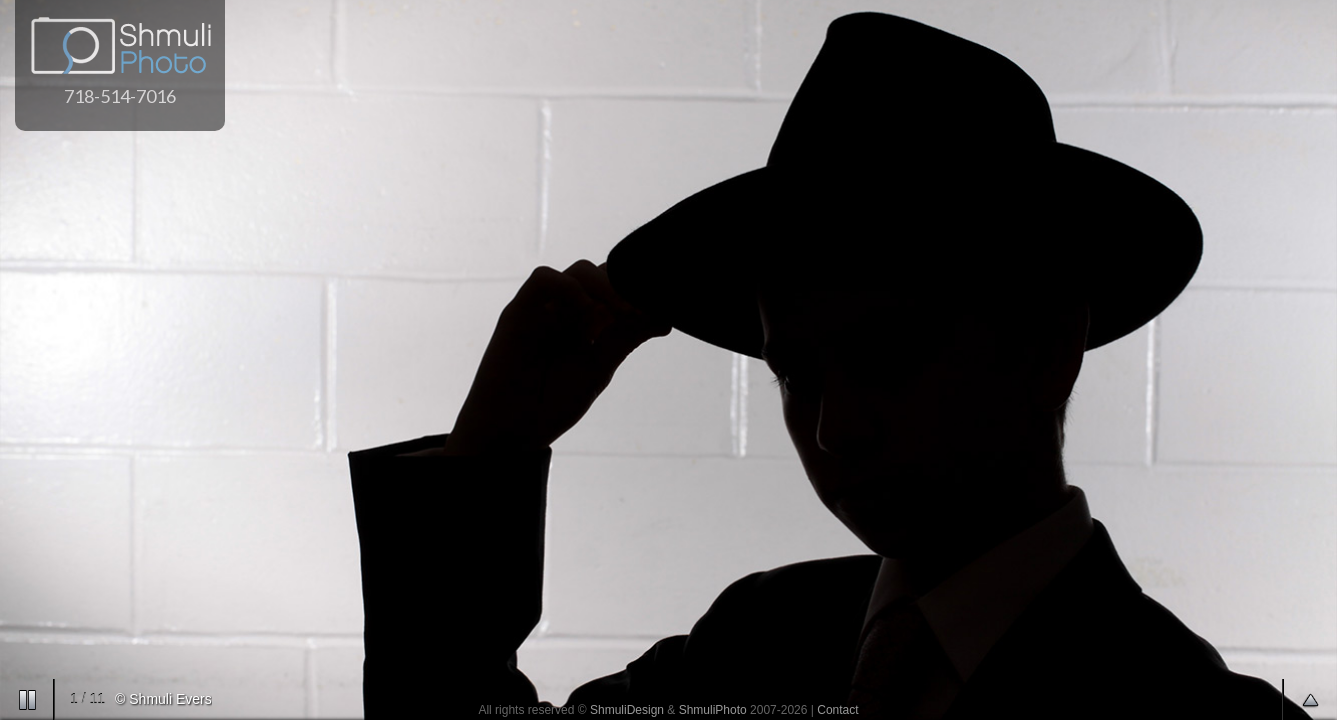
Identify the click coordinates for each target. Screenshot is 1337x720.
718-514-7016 (120, 96)
